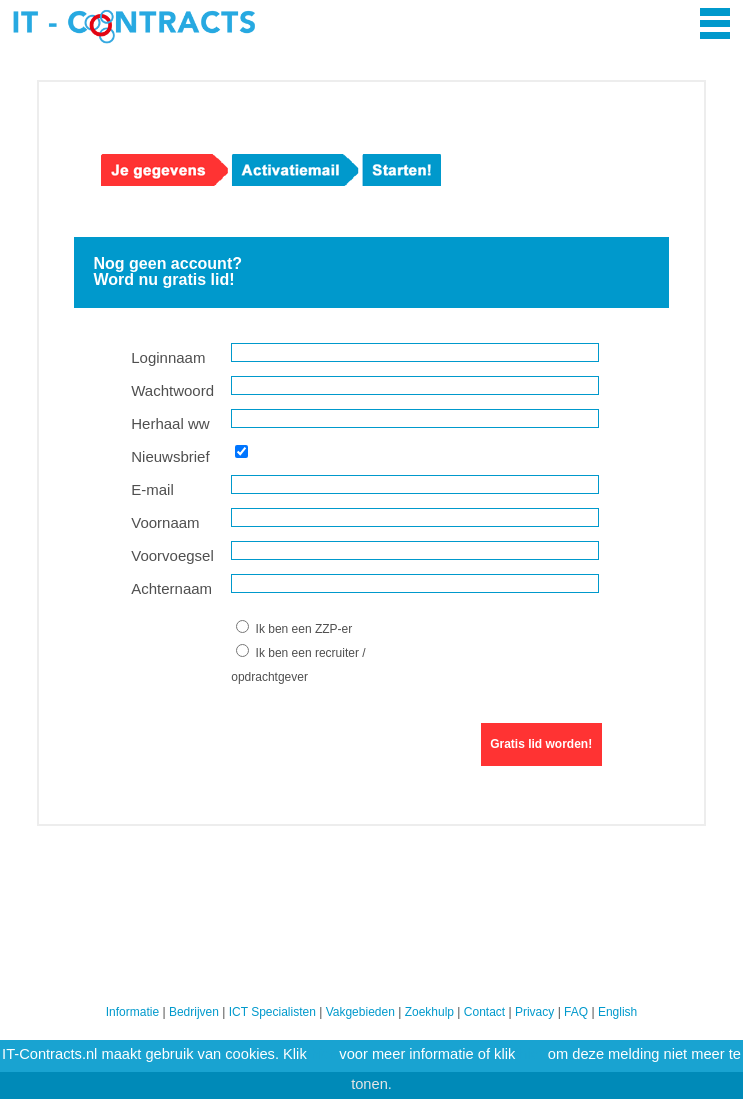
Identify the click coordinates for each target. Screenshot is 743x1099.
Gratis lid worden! (541, 744)
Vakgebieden (360, 1012)
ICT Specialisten (272, 1012)
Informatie (132, 1012)
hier (323, 1054)
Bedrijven (194, 1012)
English (617, 1012)
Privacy (534, 1012)
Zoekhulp (429, 1012)
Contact (484, 1012)
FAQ (576, 1012)
